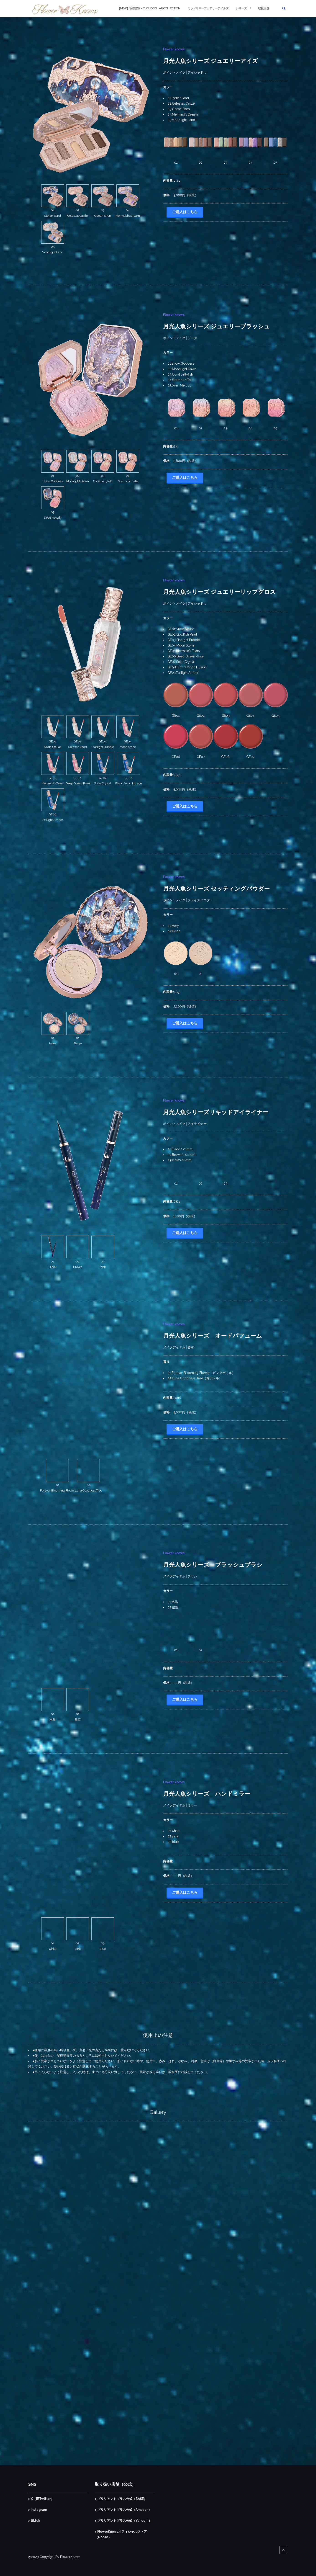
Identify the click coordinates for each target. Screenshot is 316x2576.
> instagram (37, 2510)
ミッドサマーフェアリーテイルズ (208, 8)
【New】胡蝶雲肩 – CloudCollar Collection (148, 8)
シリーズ (241, 8)
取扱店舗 (263, 8)
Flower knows (174, 49)
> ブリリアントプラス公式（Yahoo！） (123, 2520)
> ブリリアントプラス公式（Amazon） (123, 2510)
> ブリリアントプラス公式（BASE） (121, 2499)
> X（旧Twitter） (41, 2499)
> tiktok (34, 2520)
